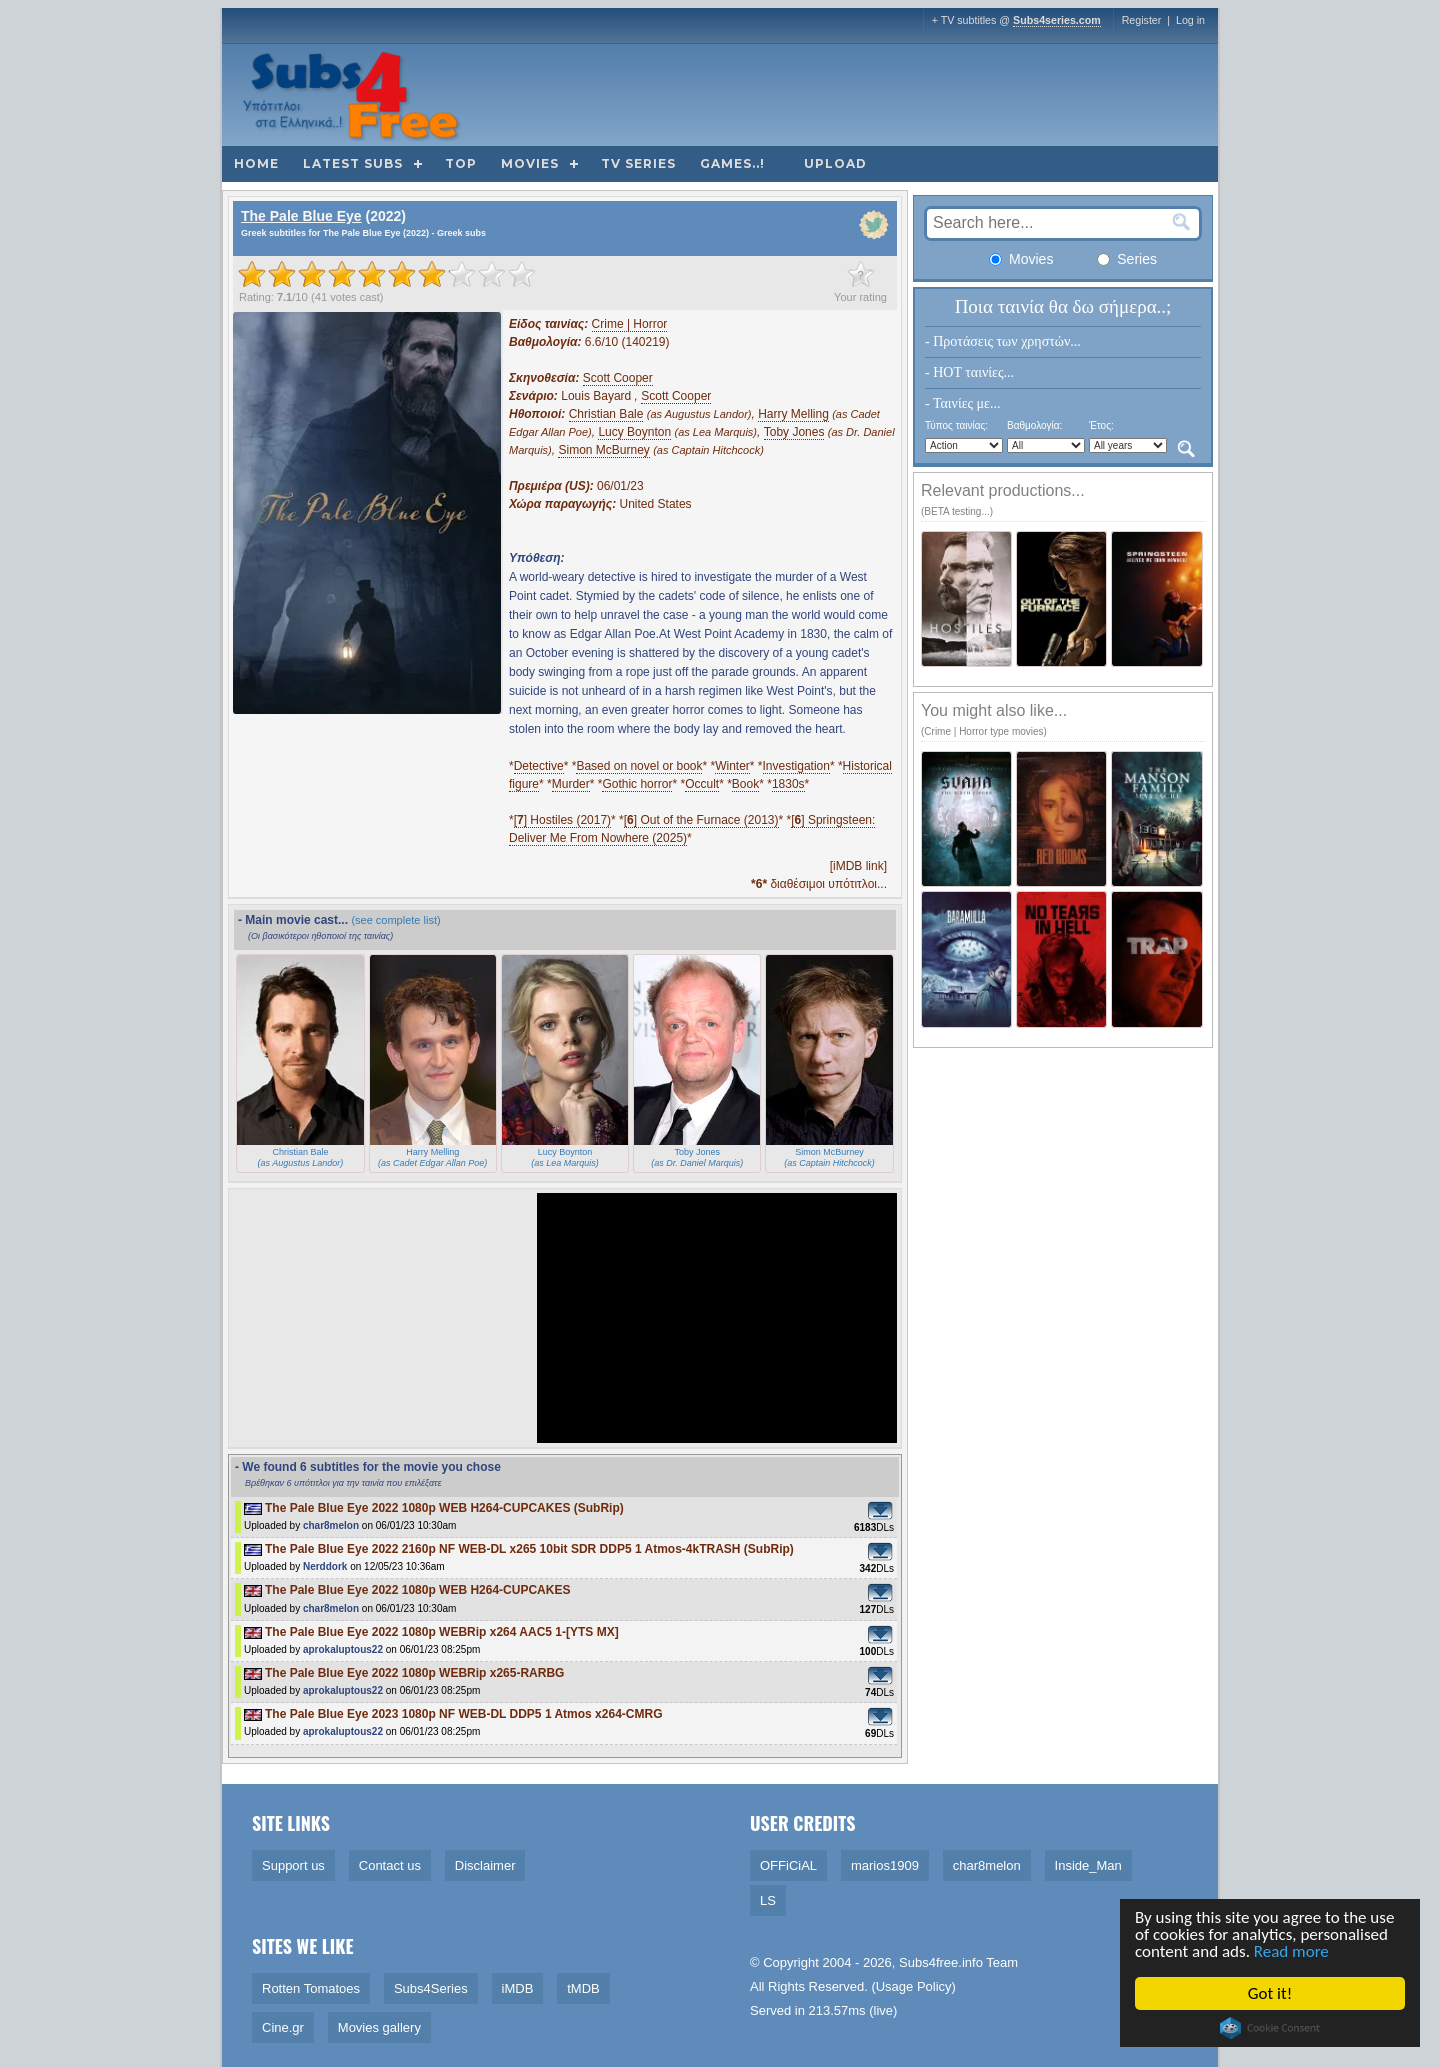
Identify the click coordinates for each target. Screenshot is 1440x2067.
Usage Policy (914, 1986)
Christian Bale (606, 414)
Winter (732, 766)
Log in (1190, 20)
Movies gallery (379, 2027)
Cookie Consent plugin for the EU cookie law (1271, 2028)
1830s (788, 784)
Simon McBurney (603, 450)
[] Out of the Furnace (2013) (701, 820)
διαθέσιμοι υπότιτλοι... (819, 884)
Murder (571, 784)
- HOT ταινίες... (969, 372)
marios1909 (885, 1865)
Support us (293, 1865)
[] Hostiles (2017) (562, 820)
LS (768, 1900)
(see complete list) (395, 920)
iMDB (518, 1988)
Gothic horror (637, 784)
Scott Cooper (618, 378)
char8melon (331, 1525)
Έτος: (1101, 425)
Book (745, 784)
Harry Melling (793, 414)
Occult (702, 784)
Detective (539, 766)
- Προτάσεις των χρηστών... (1003, 341)
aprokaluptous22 (343, 1649)
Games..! (732, 163)
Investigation (796, 766)
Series (1127, 259)
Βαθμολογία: (1034, 425)
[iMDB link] (858, 866)
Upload (835, 163)
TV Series (638, 163)
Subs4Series (431, 1988)
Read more (1292, 1951)
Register (1142, 20)
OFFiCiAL (788, 1865)
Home (256, 163)
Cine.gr (283, 2027)
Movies (530, 163)
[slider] (387, 274)
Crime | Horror (630, 324)
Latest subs (353, 163)
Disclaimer (485, 1865)
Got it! (1271, 1993)
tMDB (583, 1988)
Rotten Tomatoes (311, 1988)
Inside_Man (1088, 1865)
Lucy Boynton (634, 432)
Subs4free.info (941, 1962)
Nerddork (325, 1566)
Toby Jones (794, 432)
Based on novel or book (639, 766)
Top (461, 163)
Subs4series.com (1057, 20)
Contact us (390, 1865)
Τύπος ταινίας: (956, 425)
